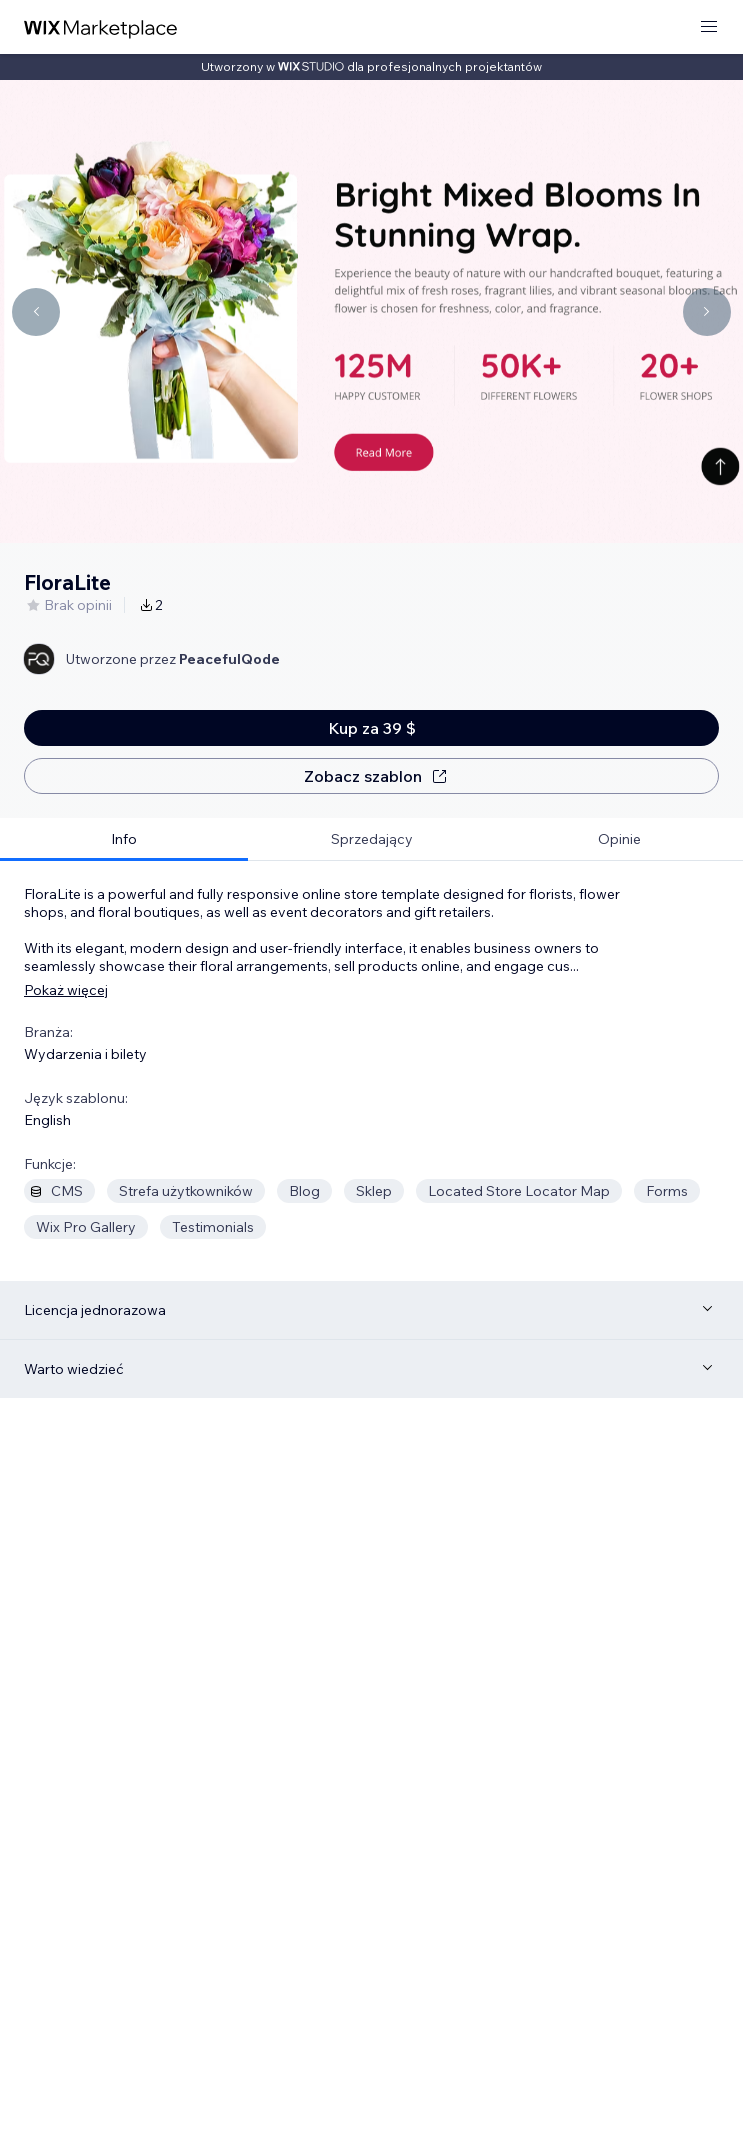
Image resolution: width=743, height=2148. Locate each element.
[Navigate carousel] (36, 312)
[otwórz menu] (709, 27)
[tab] (124, 839)
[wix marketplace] (101, 27)
